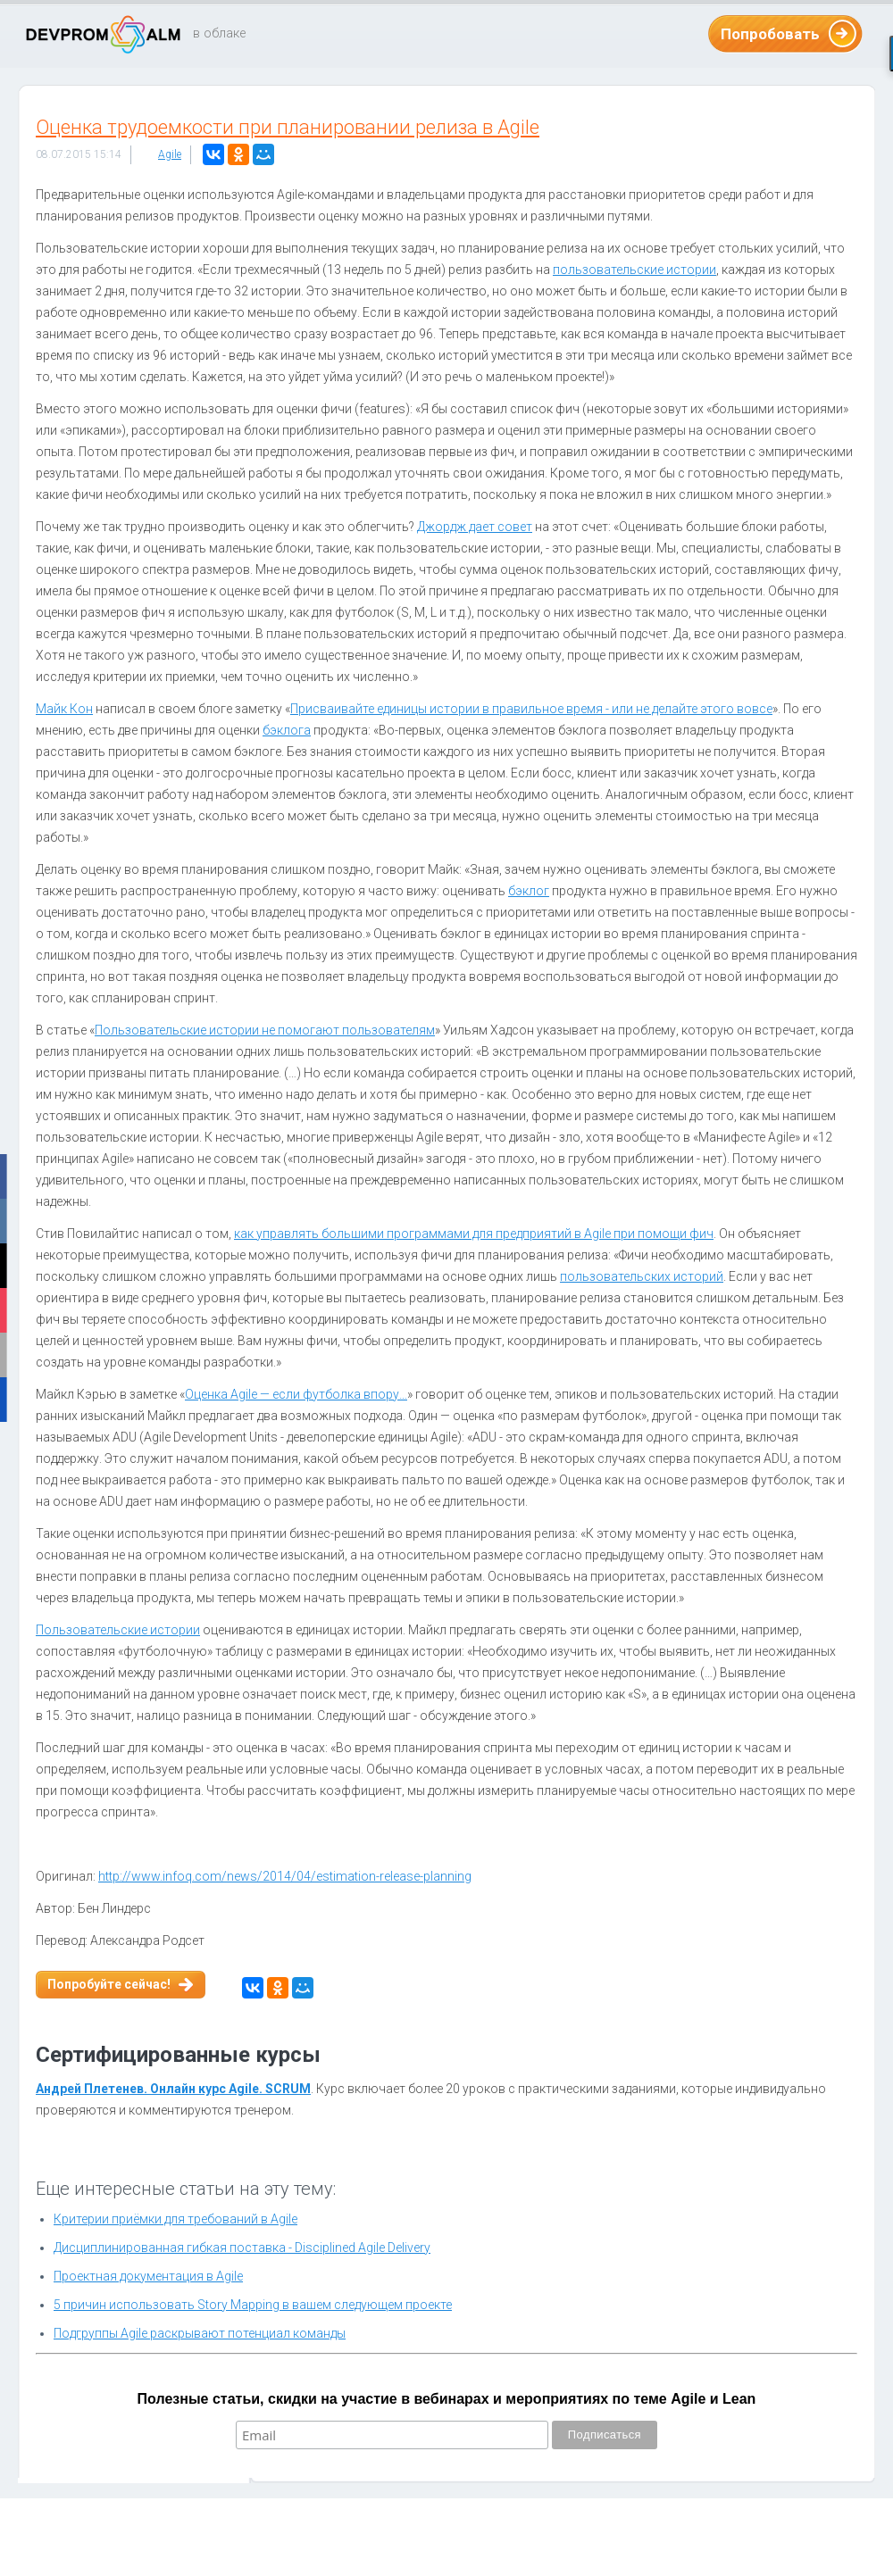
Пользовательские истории (118, 1630)
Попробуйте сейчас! (109, 1984)
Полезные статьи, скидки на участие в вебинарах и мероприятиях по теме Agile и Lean (447, 2398)
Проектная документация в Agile (148, 2276)
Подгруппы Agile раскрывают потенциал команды (200, 2333)
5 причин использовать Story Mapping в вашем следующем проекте (253, 2305)
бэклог (528, 891)
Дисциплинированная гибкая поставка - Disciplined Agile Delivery (242, 2247)
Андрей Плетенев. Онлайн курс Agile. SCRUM (173, 2089)
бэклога (287, 730)
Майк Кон (64, 709)
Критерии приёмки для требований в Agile (175, 2219)
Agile (169, 154)
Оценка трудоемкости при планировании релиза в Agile (287, 127)
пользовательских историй (641, 1276)
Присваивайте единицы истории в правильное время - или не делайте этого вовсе (531, 709)
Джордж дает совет (474, 526)
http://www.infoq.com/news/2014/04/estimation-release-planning (285, 1876)
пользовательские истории (634, 269)
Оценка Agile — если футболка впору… (296, 1394)
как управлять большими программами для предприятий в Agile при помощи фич (474, 1233)
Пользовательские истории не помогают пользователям (265, 1030)
